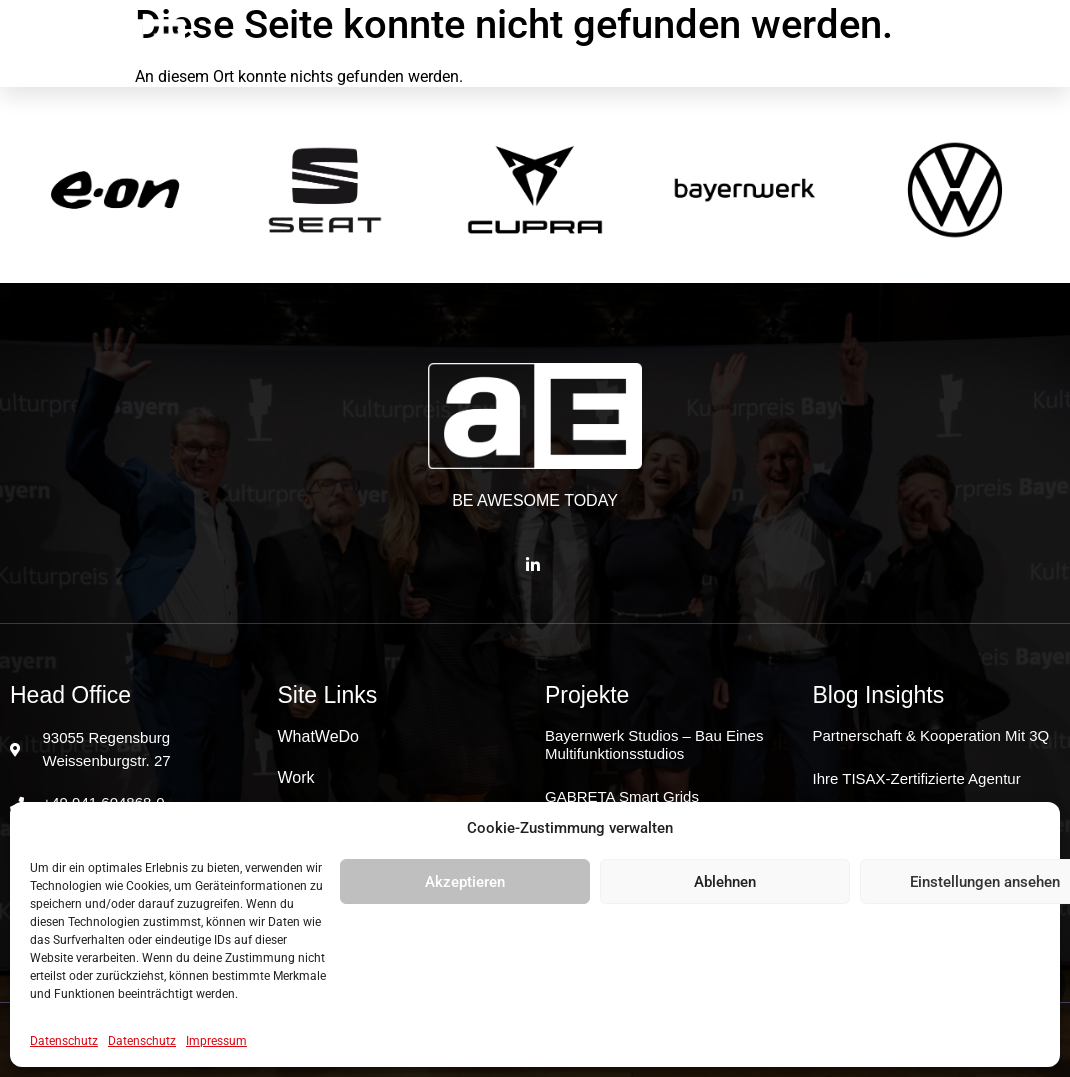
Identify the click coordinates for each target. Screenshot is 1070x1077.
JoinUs (867, 43)
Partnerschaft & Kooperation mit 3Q (931, 735)
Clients (632, 43)
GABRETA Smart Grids (622, 796)
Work (537, 43)
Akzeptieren (465, 882)
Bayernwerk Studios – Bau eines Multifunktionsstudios (654, 744)
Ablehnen (725, 882)
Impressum (216, 1041)
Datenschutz (64, 1041)
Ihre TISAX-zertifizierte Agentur (917, 778)
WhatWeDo (430, 43)
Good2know (750, 43)
